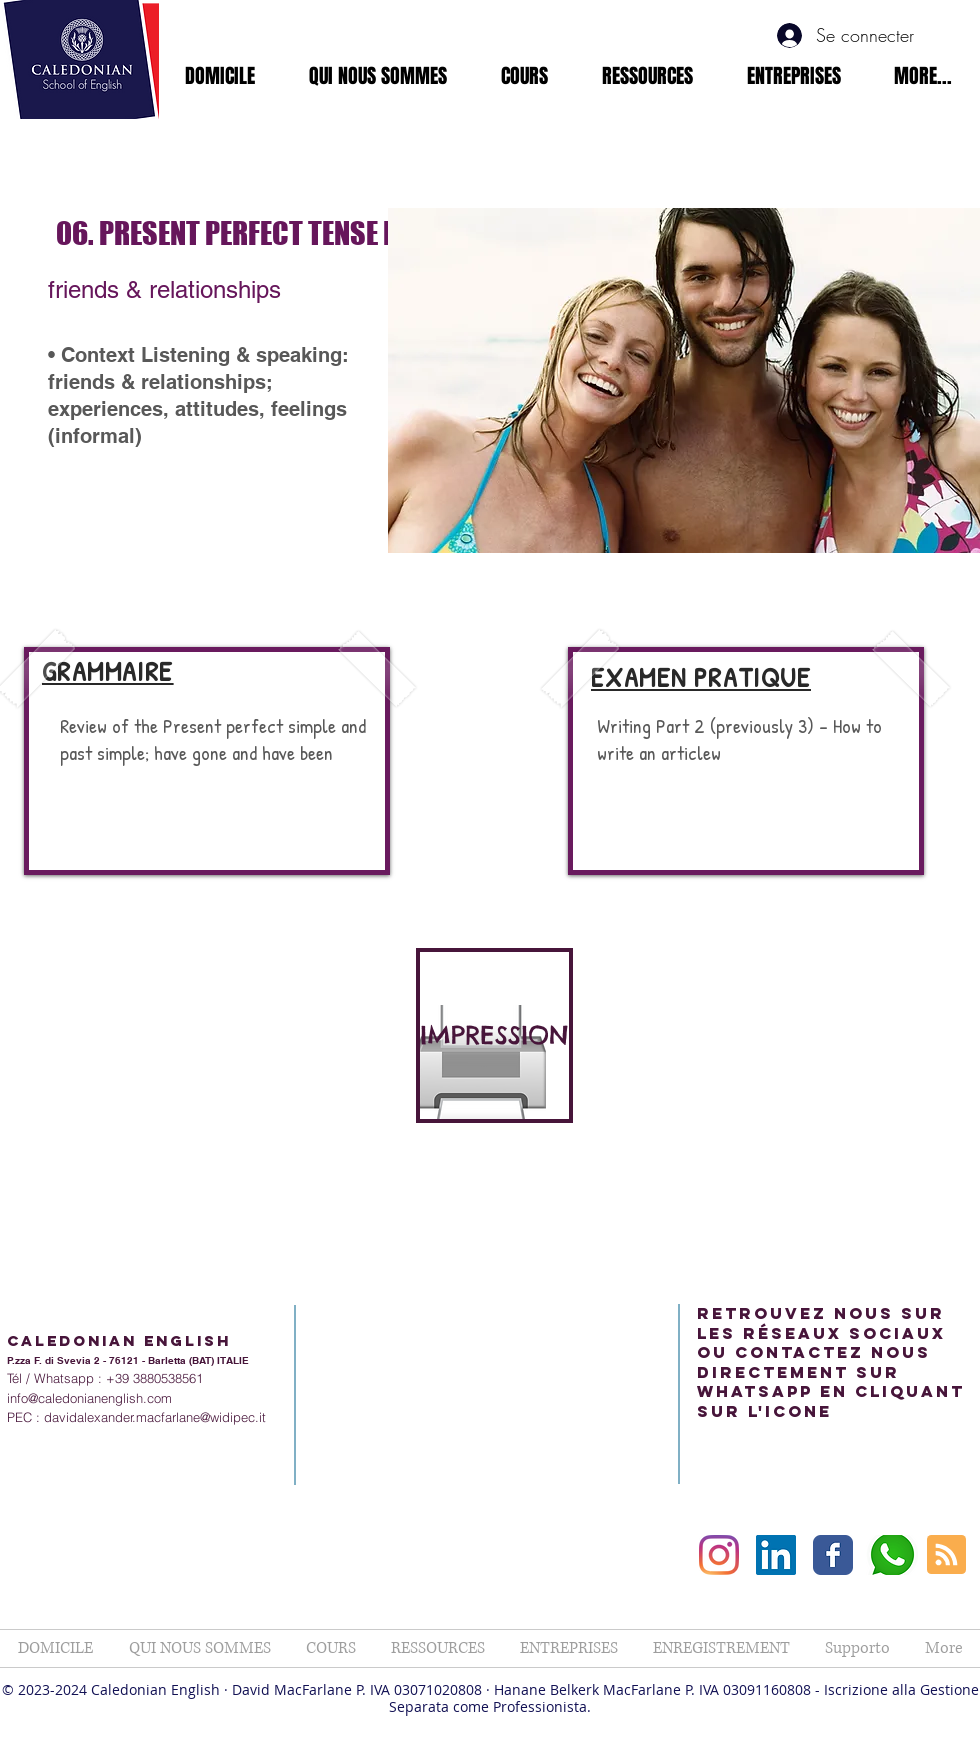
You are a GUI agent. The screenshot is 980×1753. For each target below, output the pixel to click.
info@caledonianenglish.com (89, 1398)
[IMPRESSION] (494, 1035)
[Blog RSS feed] (946, 1555)
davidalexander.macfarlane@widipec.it (155, 1417)
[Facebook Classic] (833, 1555)
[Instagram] (719, 1555)
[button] (378, 76)
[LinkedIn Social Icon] (776, 1555)
